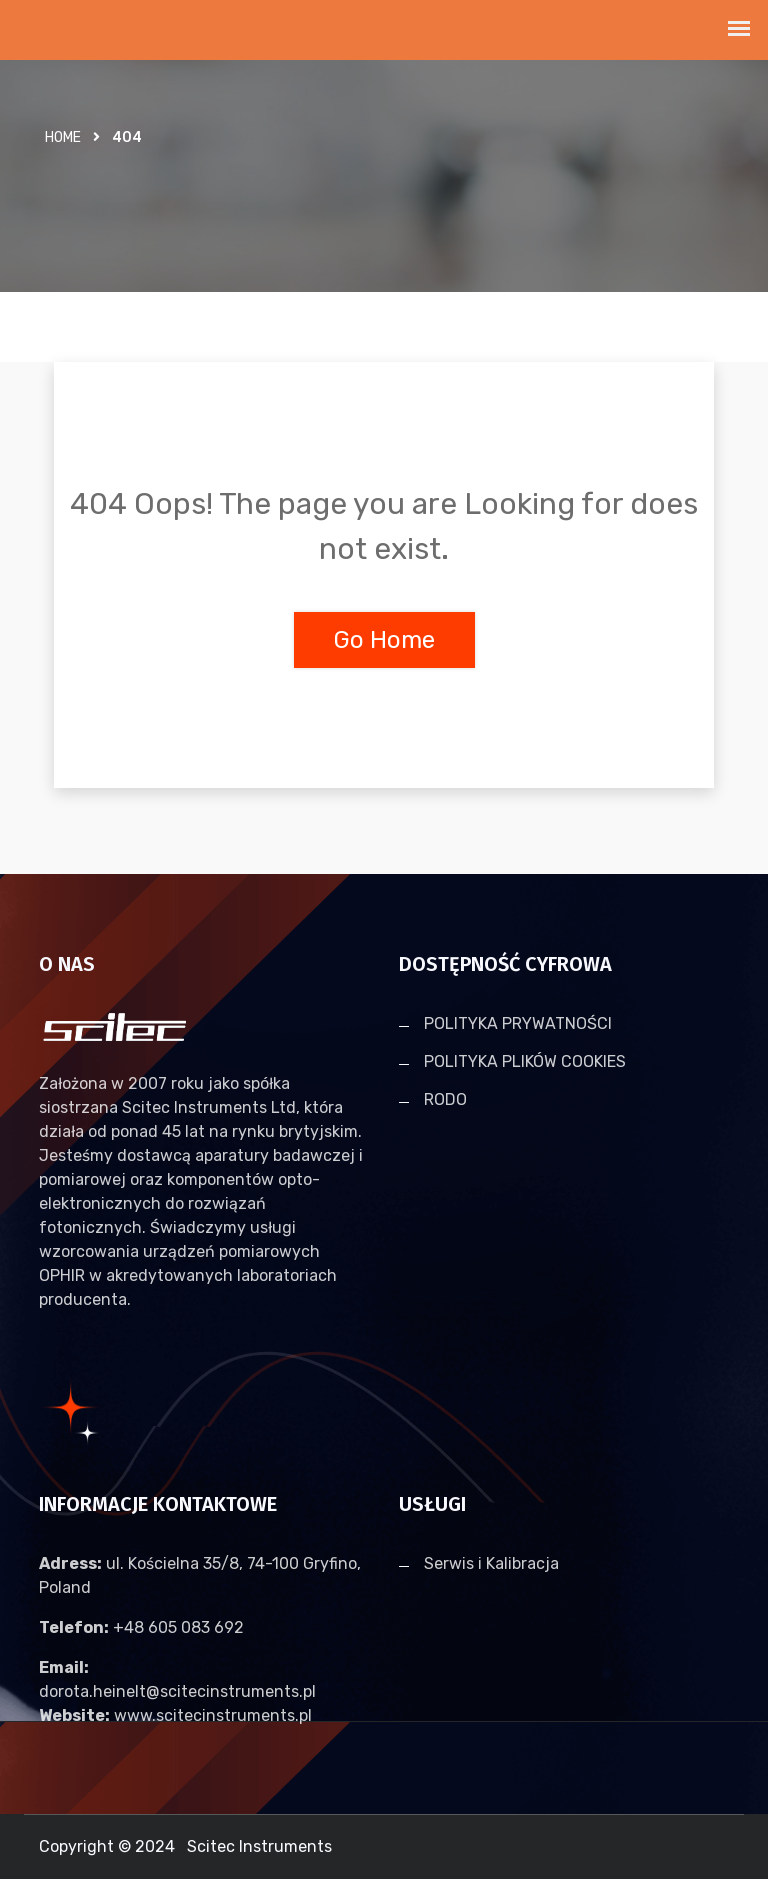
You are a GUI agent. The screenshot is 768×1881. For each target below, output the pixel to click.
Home (63, 137)
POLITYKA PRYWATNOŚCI (518, 1024)
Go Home (384, 640)
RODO (445, 1100)
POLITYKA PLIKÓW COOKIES (525, 1062)
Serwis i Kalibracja (491, 1565)
